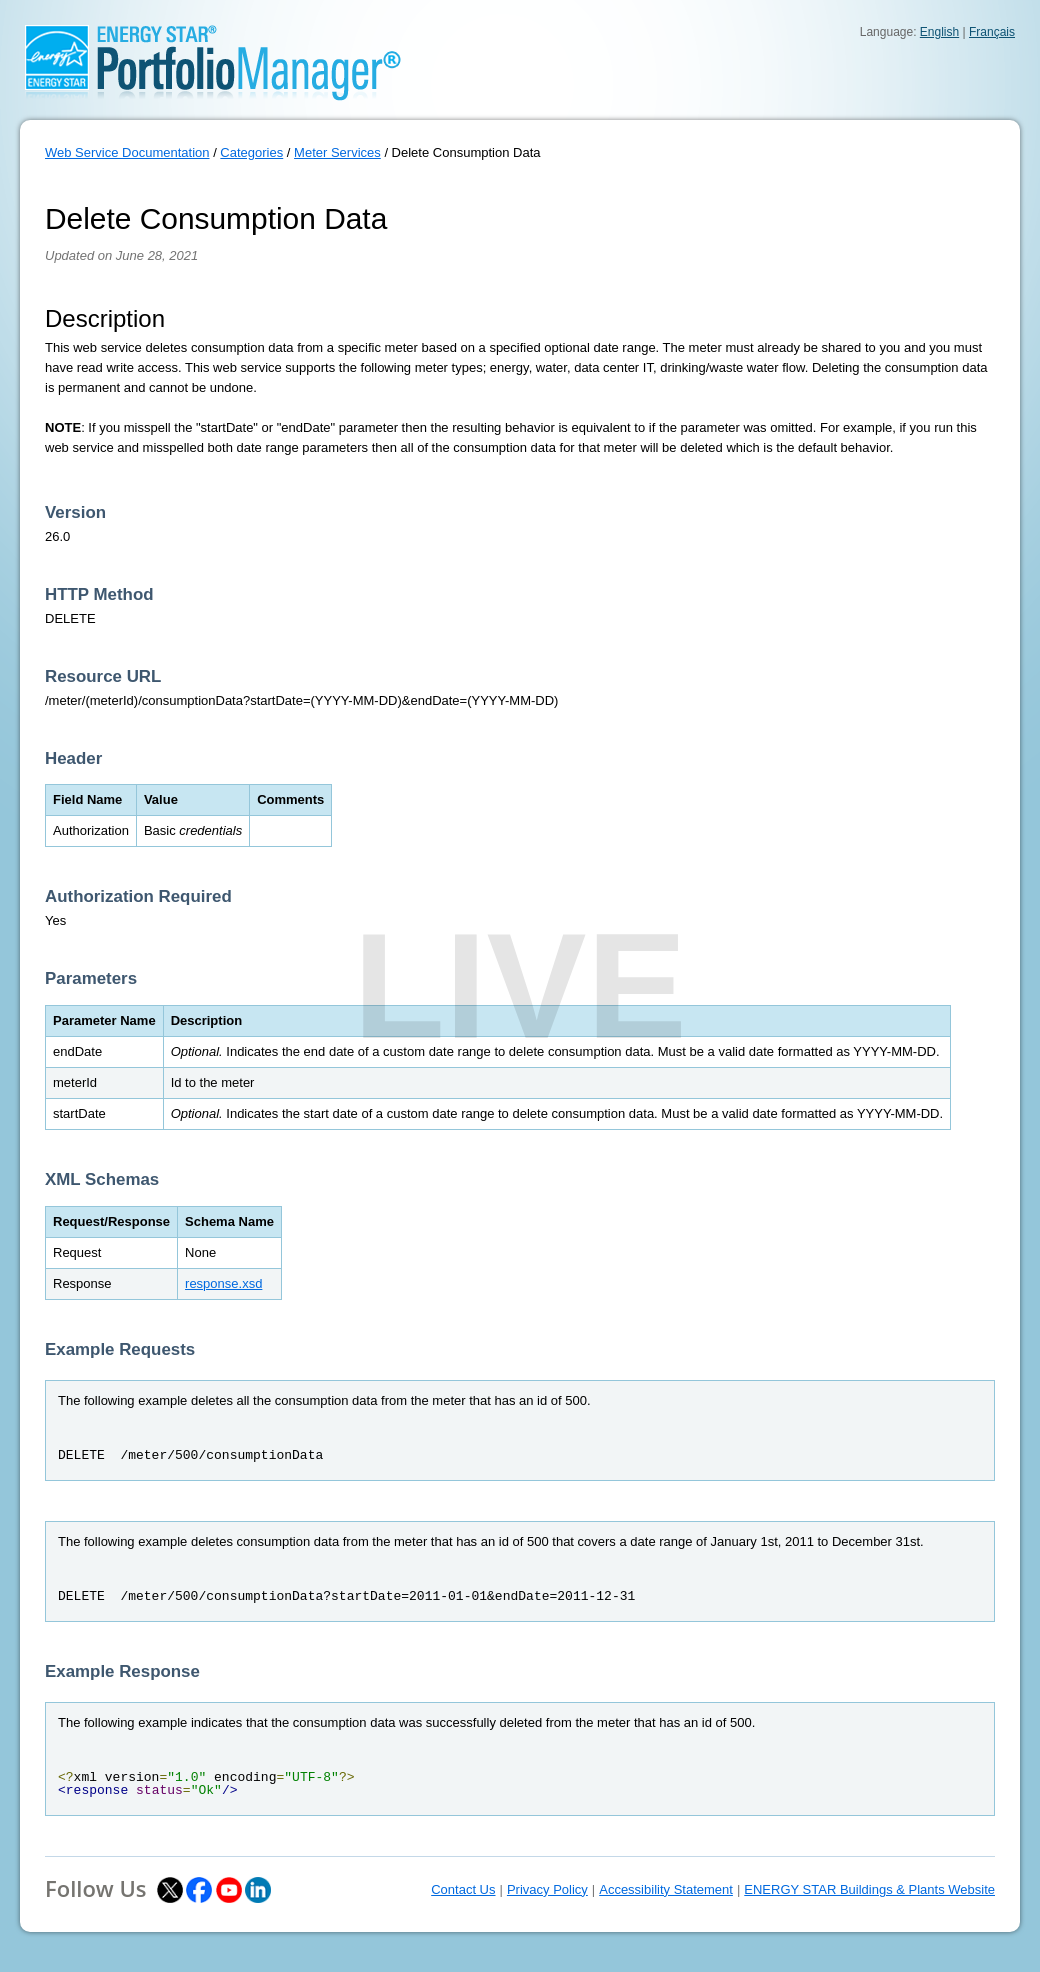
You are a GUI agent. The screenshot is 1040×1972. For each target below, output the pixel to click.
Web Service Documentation (127, 152)
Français (992, 32)
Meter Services (337, 152)
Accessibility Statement (666, 1889)
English (939, 32)
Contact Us (463, 1889)
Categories (251, 152)
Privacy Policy (547, 1889)
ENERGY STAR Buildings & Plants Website (869, 1889)
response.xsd (223, 1283)
